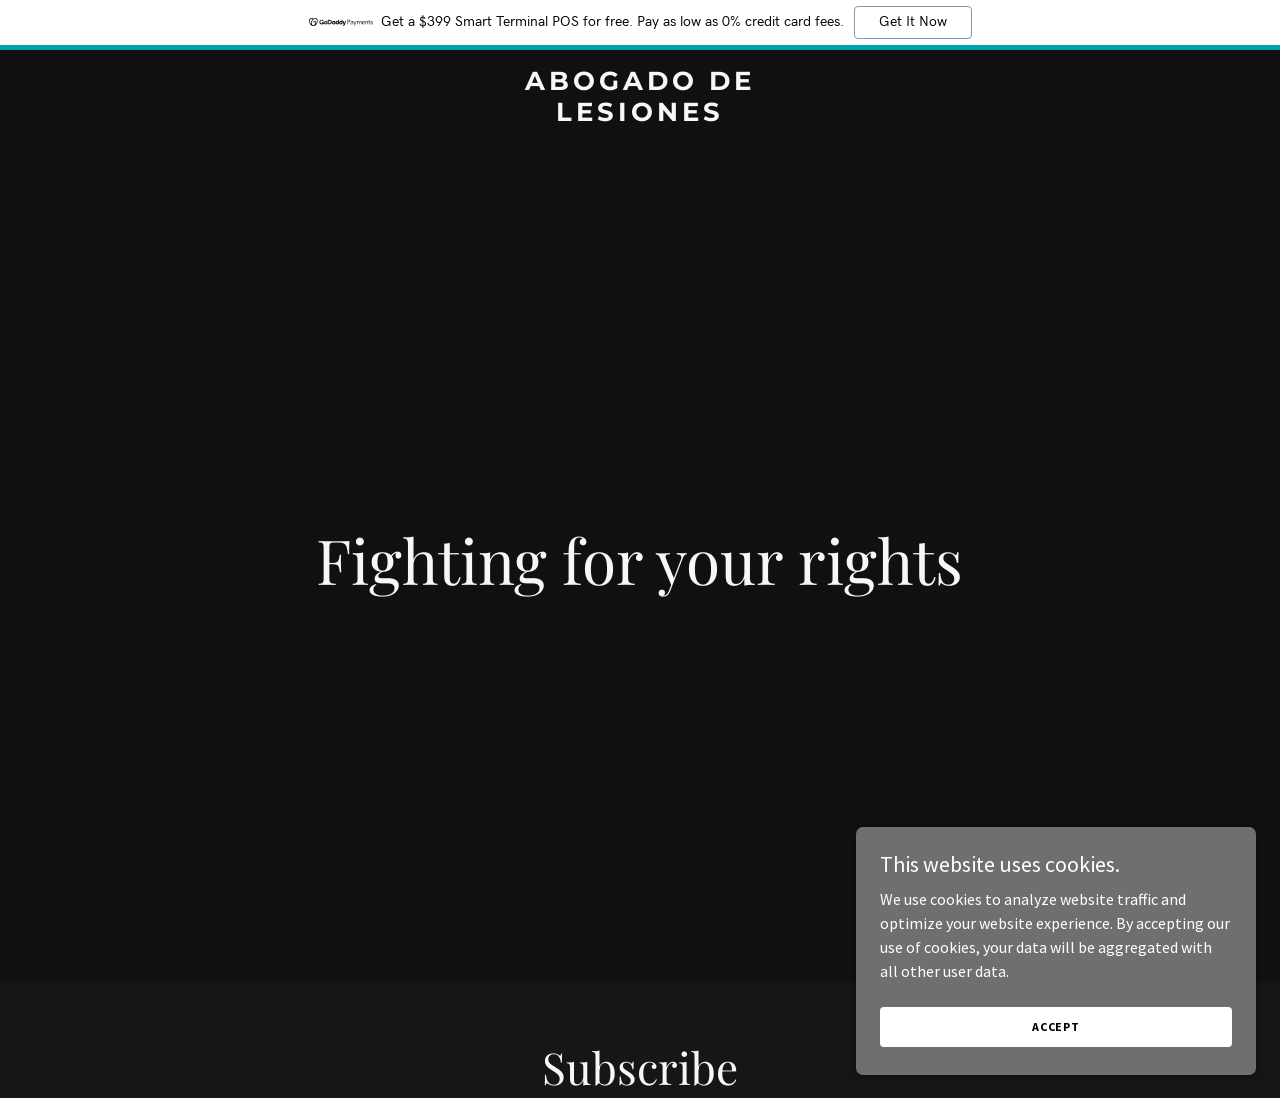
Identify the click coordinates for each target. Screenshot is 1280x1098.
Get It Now (913, 22)
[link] (640, 115)
